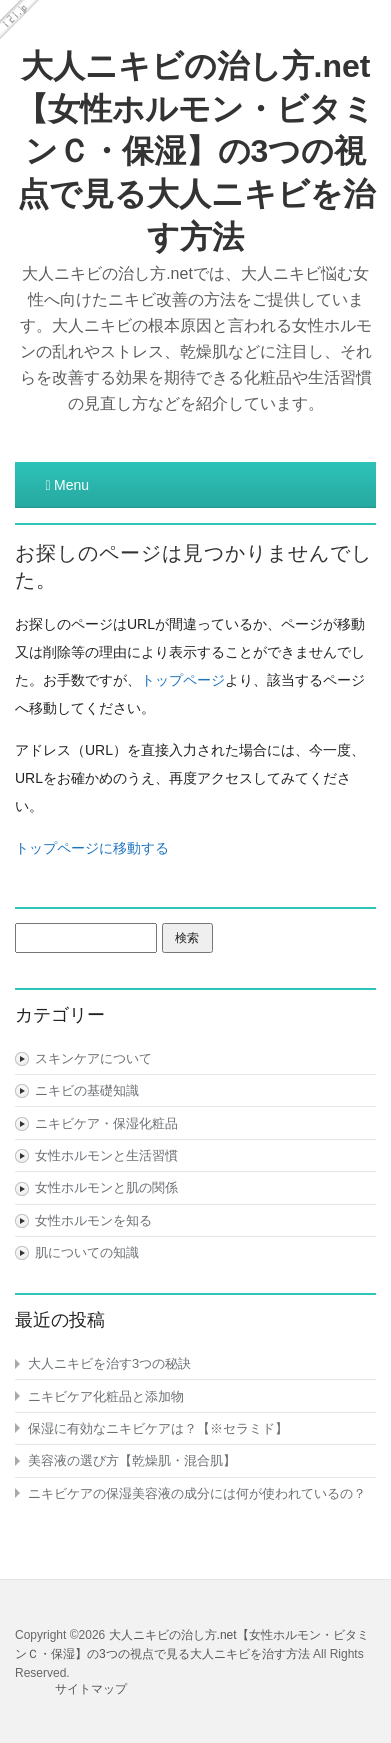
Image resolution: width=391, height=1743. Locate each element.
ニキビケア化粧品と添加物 (106, 1396)
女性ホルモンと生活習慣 (106, 1155)
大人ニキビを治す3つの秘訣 (109, 1363)
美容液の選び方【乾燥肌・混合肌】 (132, 1460)
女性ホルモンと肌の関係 (106, 1187)
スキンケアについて (93, 1058)
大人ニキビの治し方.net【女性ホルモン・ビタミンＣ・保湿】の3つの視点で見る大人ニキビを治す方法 (195, 151)
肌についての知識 (87, 1252)
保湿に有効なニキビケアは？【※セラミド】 (158, 1428)
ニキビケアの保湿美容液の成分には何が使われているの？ (197, 1493)
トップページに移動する (92, 848)
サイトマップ (91, 1689)
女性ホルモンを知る (93, 1220)
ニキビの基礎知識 (87, 1090)
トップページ (183, 680)
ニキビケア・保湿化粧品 (106, 1123)
